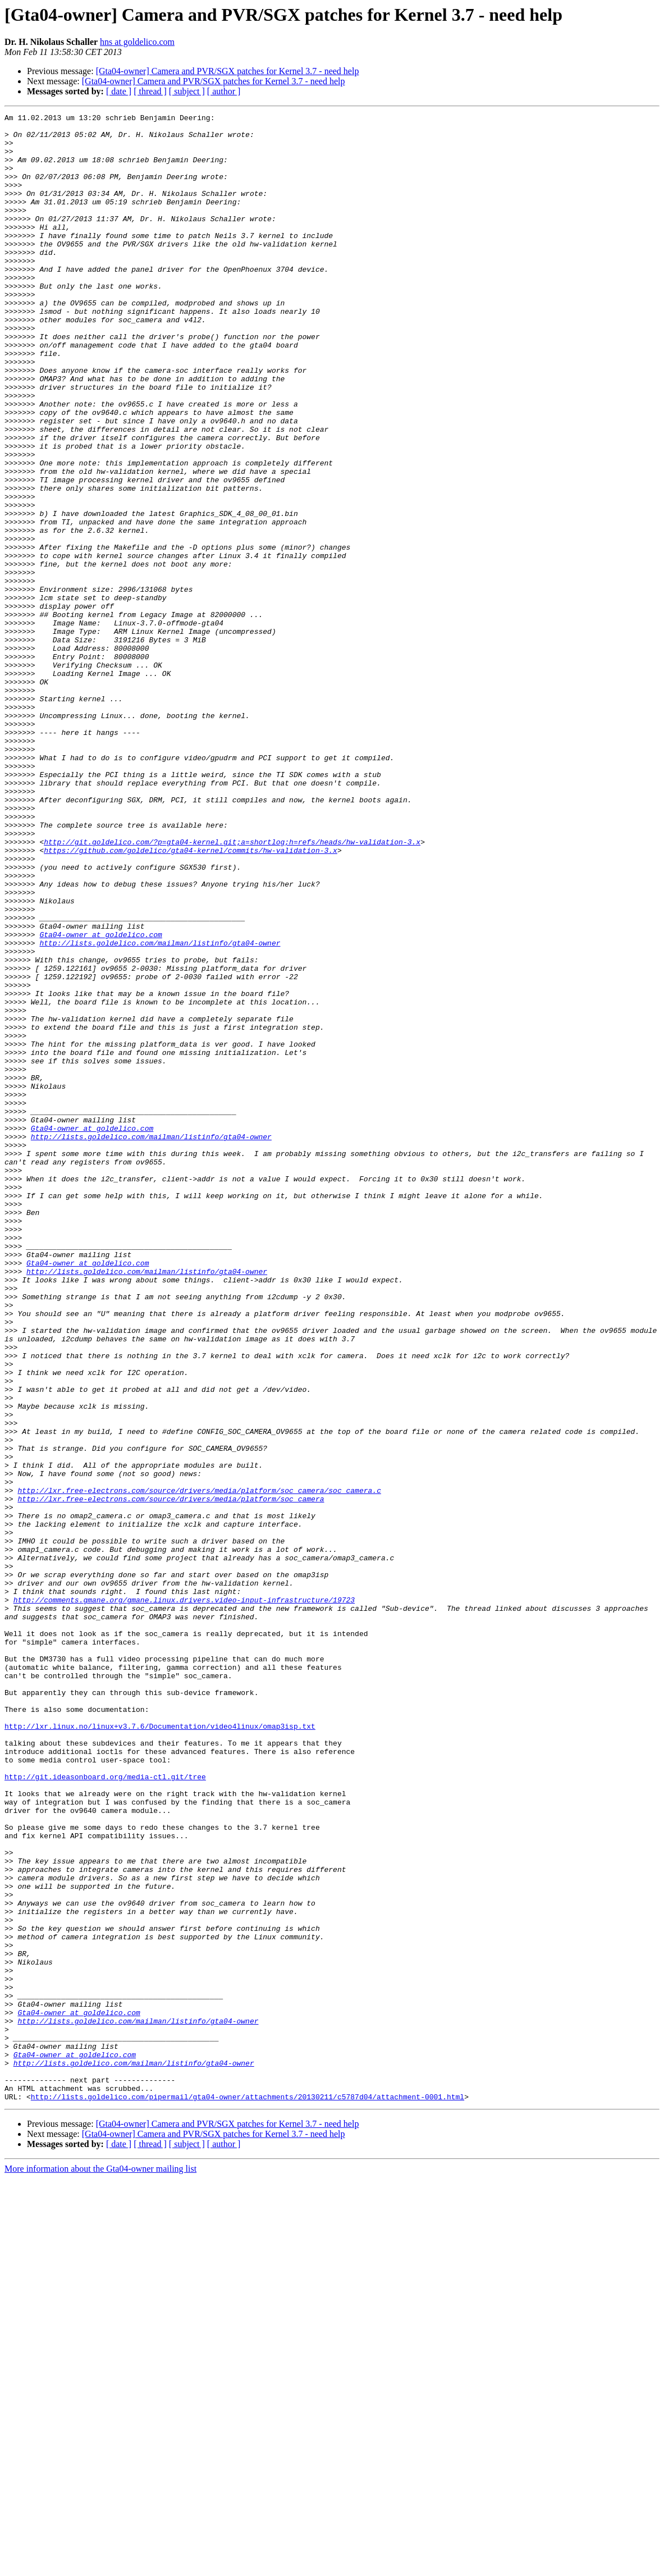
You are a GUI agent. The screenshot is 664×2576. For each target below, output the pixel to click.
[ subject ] (187, 91)
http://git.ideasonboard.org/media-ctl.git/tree (105, 2110)
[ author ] (224, 91)
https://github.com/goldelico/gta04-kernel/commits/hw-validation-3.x (190, 998)
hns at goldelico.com (137, 42)
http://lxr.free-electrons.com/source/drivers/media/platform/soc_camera (170, 1776)
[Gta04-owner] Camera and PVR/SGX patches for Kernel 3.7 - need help (227, 71)
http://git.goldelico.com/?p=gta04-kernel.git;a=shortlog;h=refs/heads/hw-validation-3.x (232, 988)
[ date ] (118, 91)
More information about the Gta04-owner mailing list (100, 2566)
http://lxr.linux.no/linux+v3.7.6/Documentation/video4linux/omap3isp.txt (159, 2049)
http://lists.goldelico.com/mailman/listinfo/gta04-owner (159, 1109)
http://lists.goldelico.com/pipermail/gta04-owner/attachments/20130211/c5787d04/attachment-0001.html (247, 2494)
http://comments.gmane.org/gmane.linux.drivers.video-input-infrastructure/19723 (184, 1898)
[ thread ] (150, 91)
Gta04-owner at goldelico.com (100, 1099)
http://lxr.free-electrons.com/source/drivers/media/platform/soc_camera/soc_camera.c (199, 1766)
